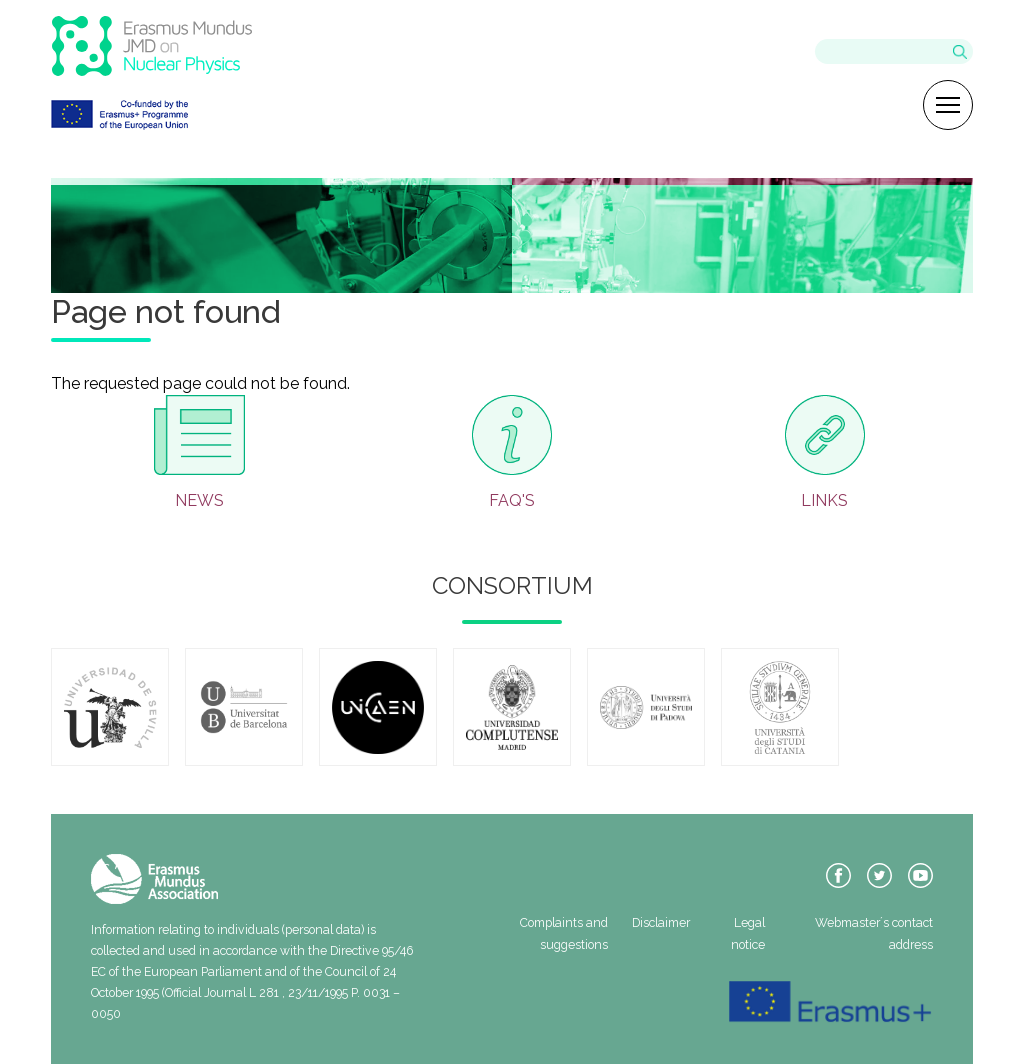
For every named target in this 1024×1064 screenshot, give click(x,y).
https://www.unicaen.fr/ (378, 707)
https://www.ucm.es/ (512, 707)
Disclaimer (661, 922)
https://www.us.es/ (110, 707)
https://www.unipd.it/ (646, 707)
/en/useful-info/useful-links (824, 453)
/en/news (199, 453)
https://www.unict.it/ (780, 707)
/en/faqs (512, 453)
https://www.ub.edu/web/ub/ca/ (244, 707)
